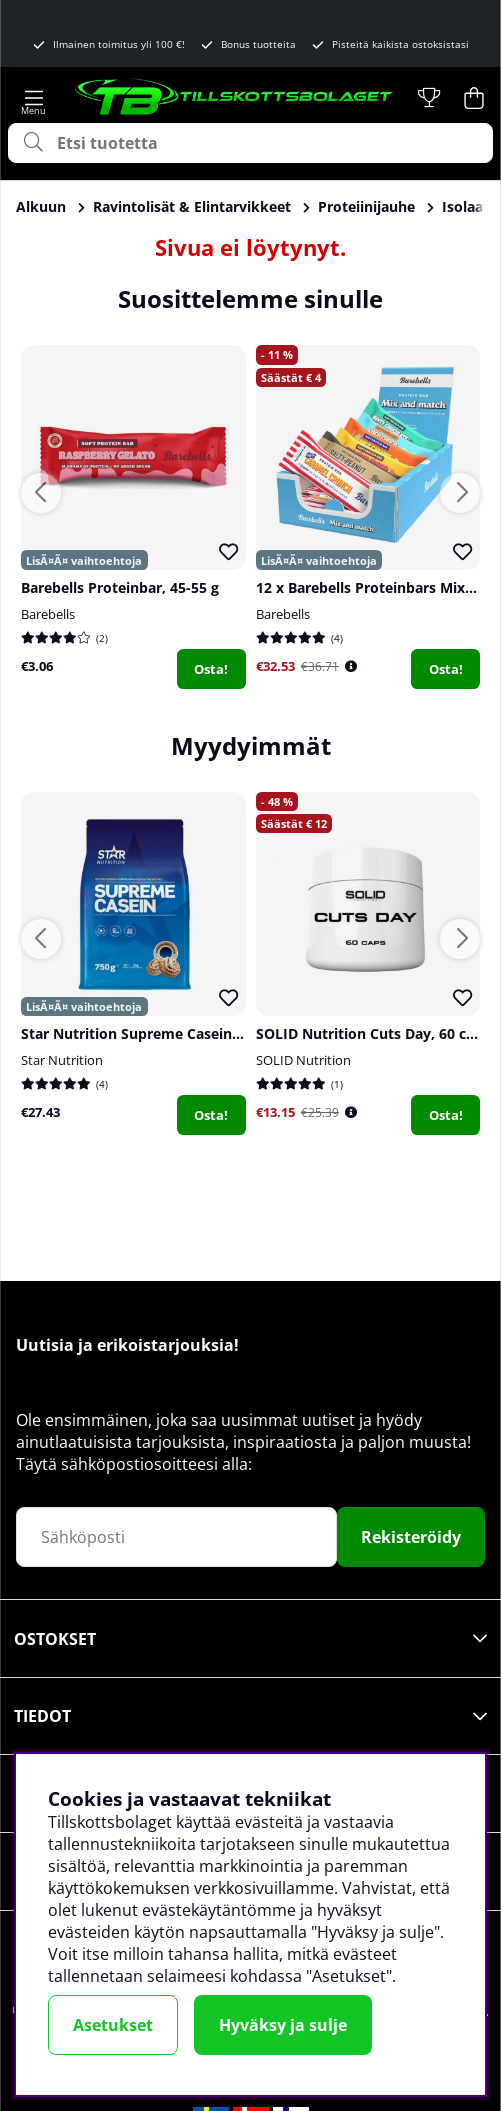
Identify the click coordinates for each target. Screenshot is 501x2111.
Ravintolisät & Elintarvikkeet (192, 206)
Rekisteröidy (411, 1537)
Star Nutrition (62, 1060)
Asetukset (113, 2025)
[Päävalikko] (33, 98)
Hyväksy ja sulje (283, 2025)
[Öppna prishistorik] (351, 666)
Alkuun (41, 206)
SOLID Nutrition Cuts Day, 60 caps (373, 1033)
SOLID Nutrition (303, 1060)
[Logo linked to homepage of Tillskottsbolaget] (234, 98)
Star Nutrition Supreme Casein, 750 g (148, 1033)
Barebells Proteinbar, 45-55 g (120, 587)
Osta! (211, 669)
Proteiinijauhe (366, 206)
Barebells (48, 614)
